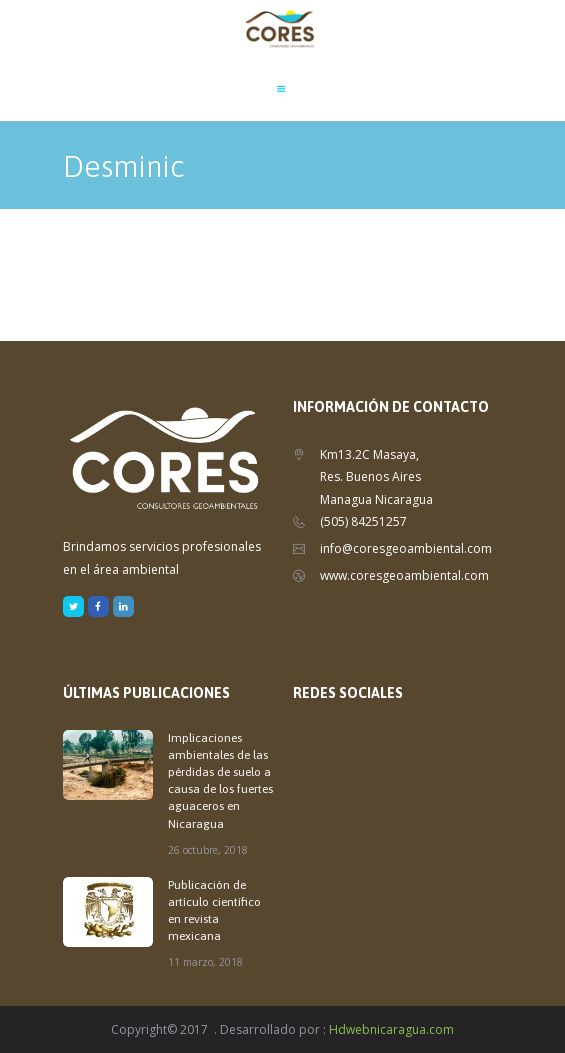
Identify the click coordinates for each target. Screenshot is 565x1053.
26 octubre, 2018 (208, 850)
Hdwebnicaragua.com (391, 1029)
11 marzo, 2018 (205, 962)
